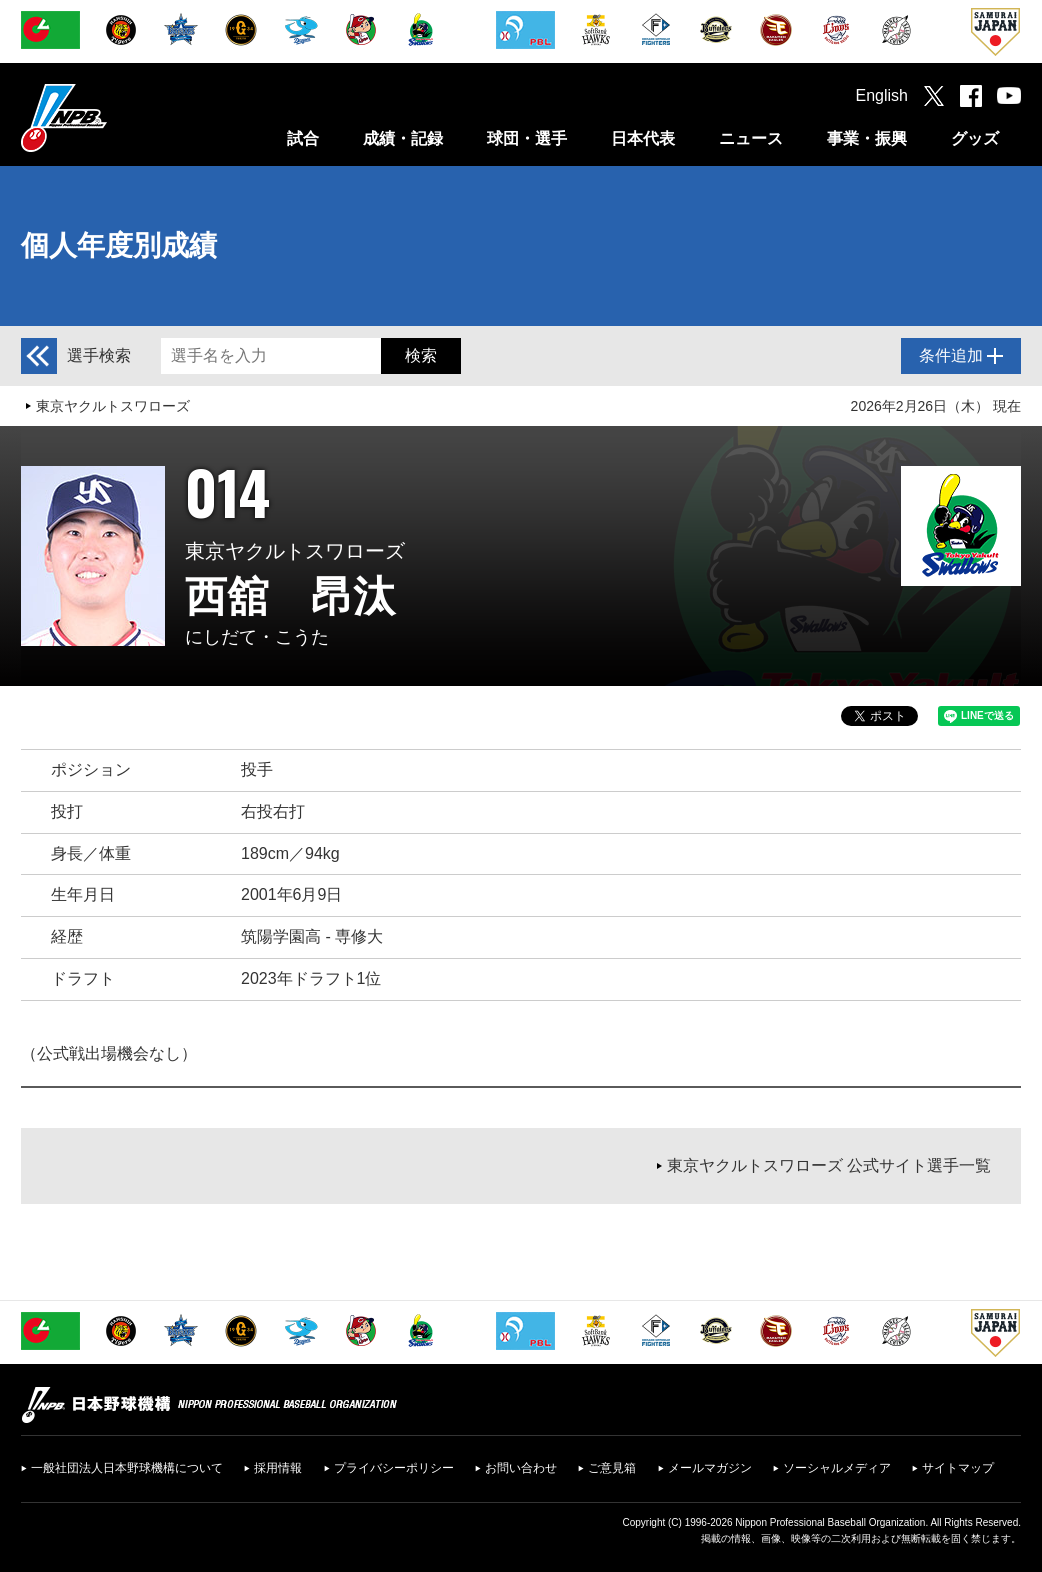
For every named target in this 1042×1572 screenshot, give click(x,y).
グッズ (975, 138)
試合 (303, 138)
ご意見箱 (612, 1468)
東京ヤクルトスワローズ (113, 406)
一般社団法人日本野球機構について (127, 1468)
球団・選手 (527, 138)
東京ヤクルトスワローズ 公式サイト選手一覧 (829, 1165)
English (882, 95)
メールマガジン (710, 1468)
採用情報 (278, 1468)
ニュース (751, 138)
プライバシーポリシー (394, 1468)
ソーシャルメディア (837, 1468)
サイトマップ (958, 1468)
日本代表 (643, 138)
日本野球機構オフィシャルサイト (114, 117)
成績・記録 (403, 138)
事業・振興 (867, 138)
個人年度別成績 (119, 245)
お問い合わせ (521, 1468)
